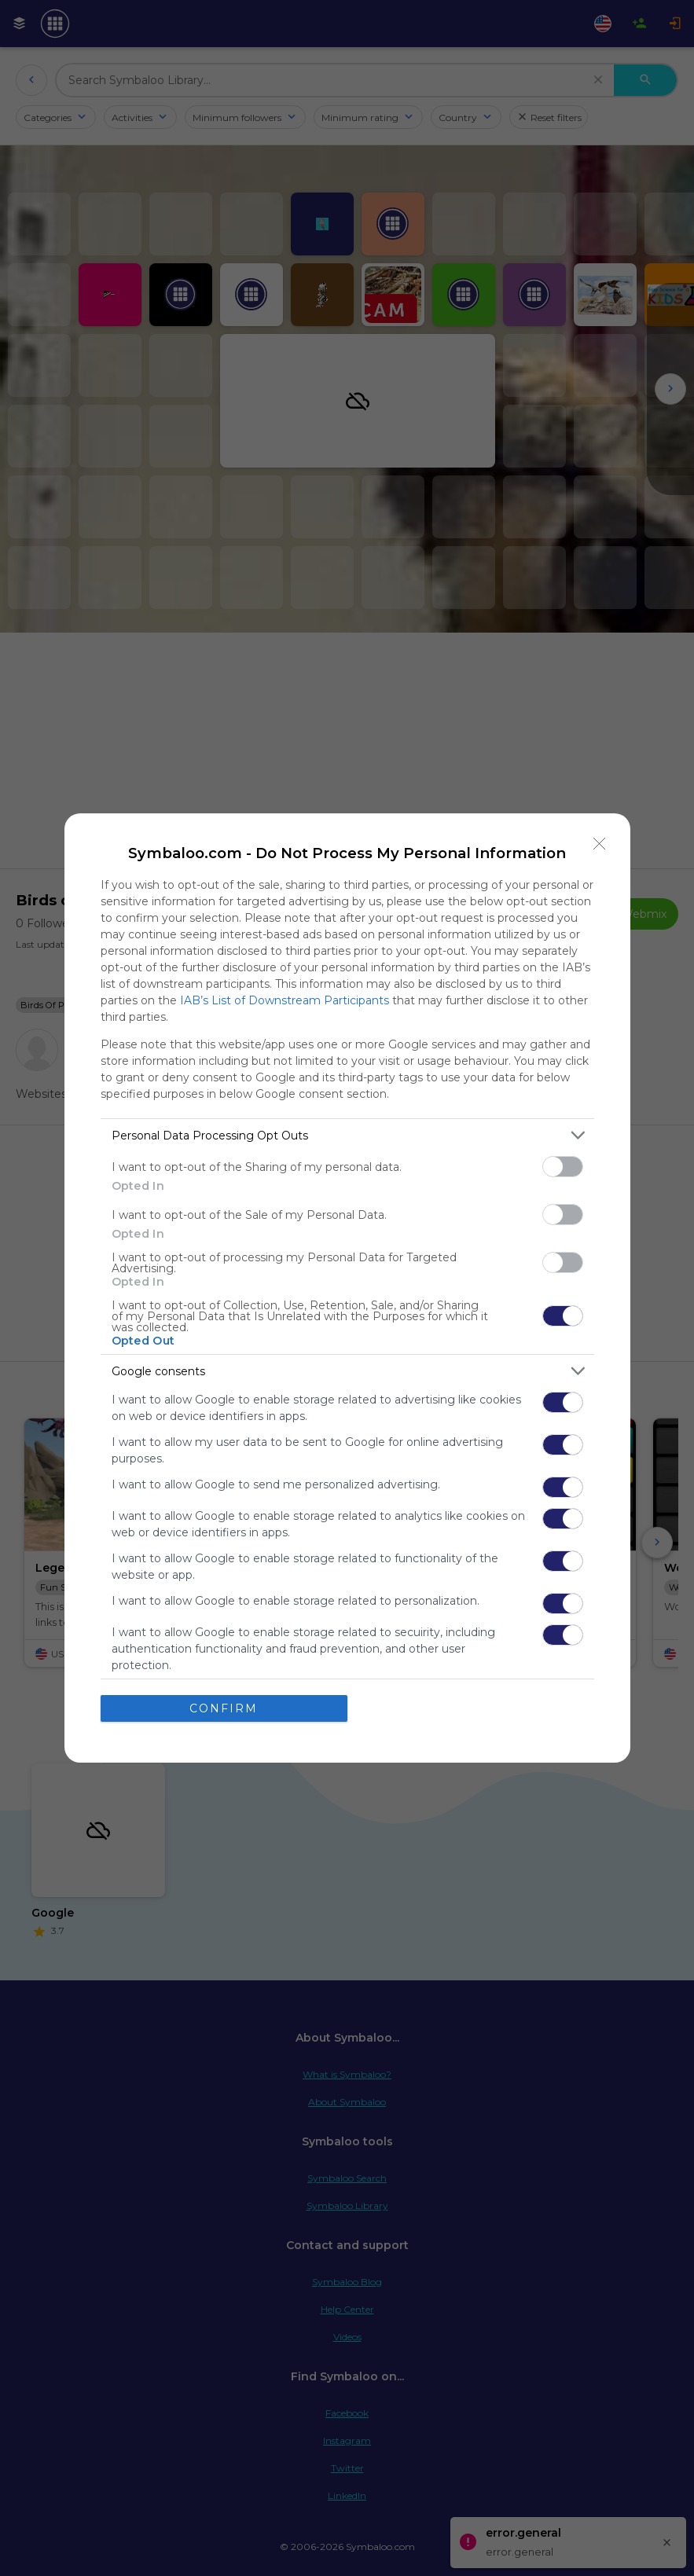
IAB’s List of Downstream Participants (284, 1000)
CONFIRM (223, 1708)
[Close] (600, 844)
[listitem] (347, 1135)
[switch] (562, 1166)
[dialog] (347, 1288)
